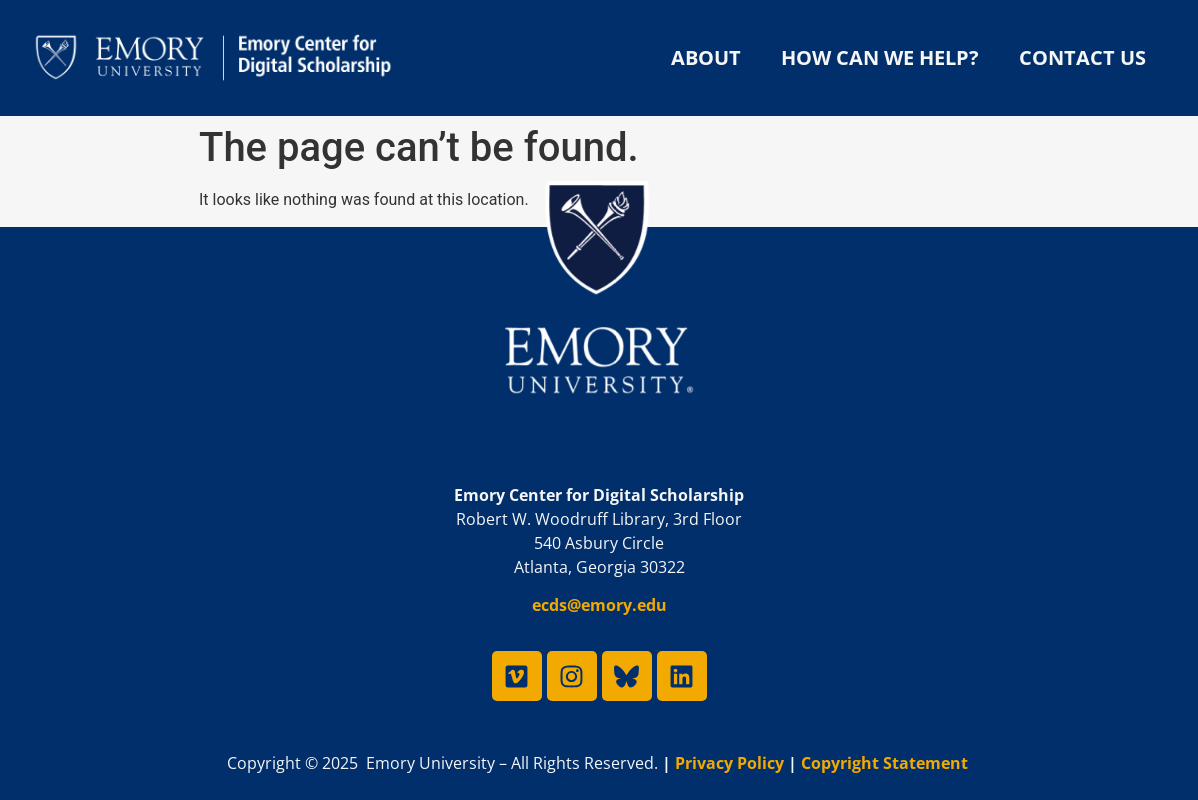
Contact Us (1082, 57)
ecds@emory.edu (599, 605)
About (706, 57)
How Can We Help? (880, 57)
